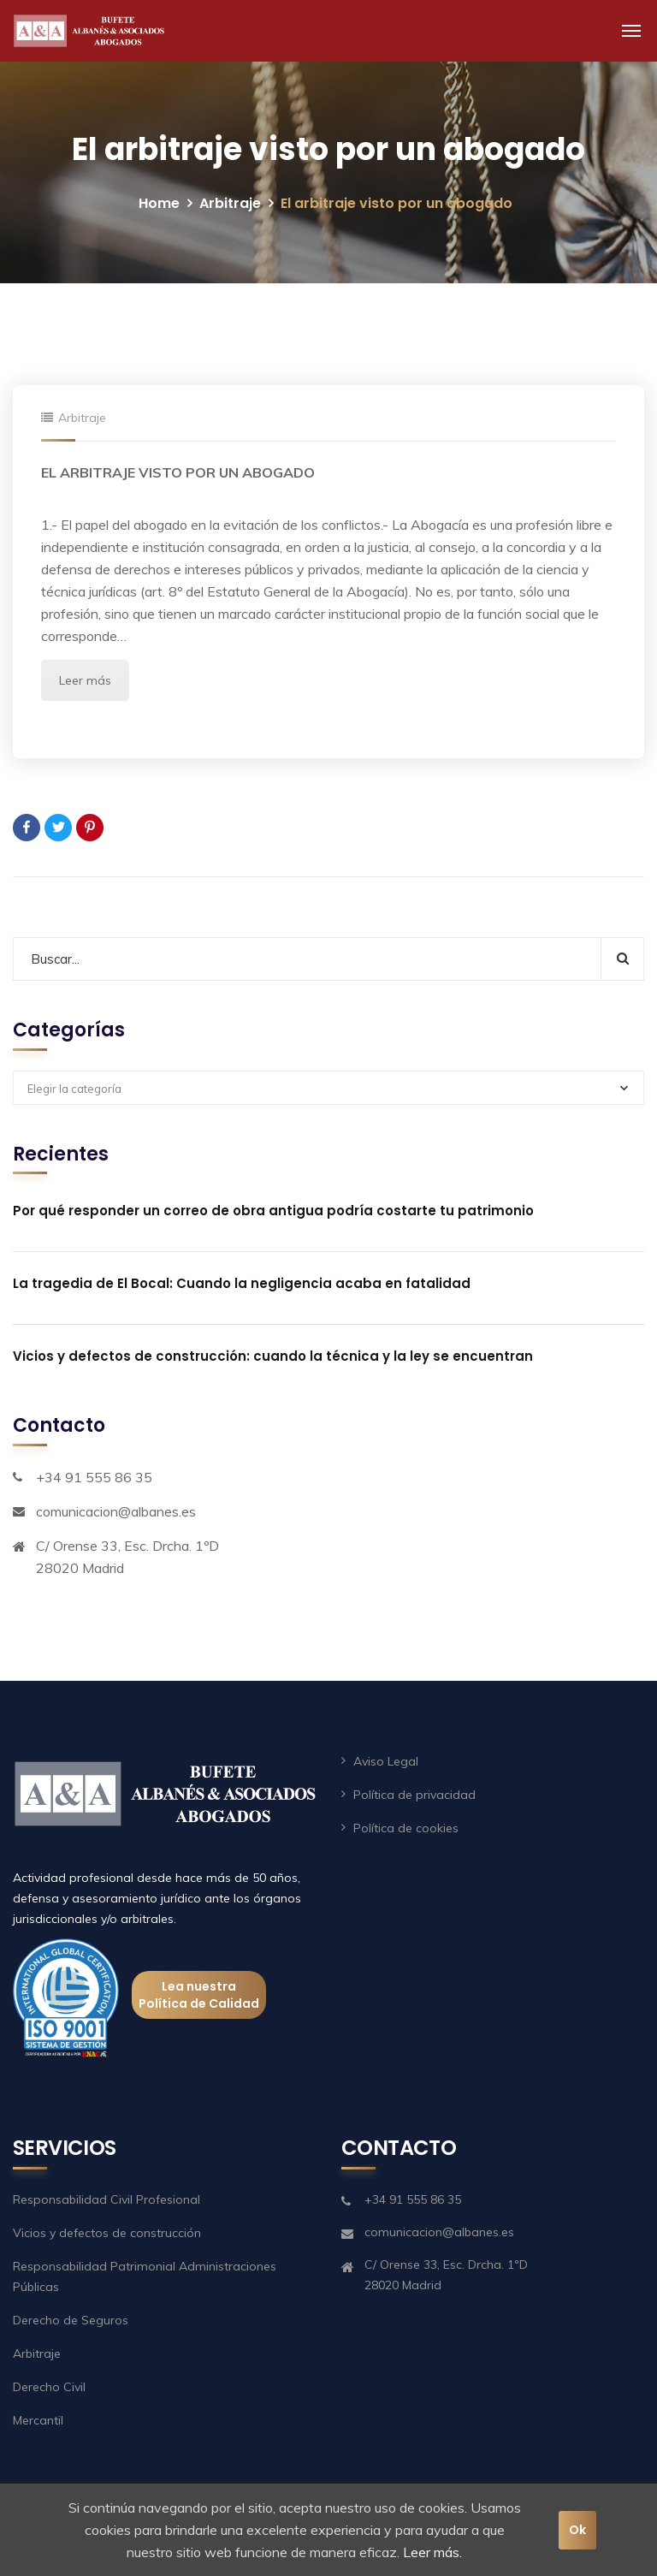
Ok (577, 2529)
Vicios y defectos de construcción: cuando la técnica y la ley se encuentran (273, 1356)
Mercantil (38, 2420)
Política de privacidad (414, 1794)
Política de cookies (406, 1828)
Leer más (85, 680)
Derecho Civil (49, 2387)
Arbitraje (230, 203)
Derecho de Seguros (70, 2320)
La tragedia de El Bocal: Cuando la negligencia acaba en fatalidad (242, 1283)
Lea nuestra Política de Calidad (199, 1995)
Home (159, 203)
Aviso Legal (385, 1761)
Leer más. (432, 2552)
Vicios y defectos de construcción (107, 2233)
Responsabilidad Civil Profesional (106, 2199)
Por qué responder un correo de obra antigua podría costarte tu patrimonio (273, 1211)
